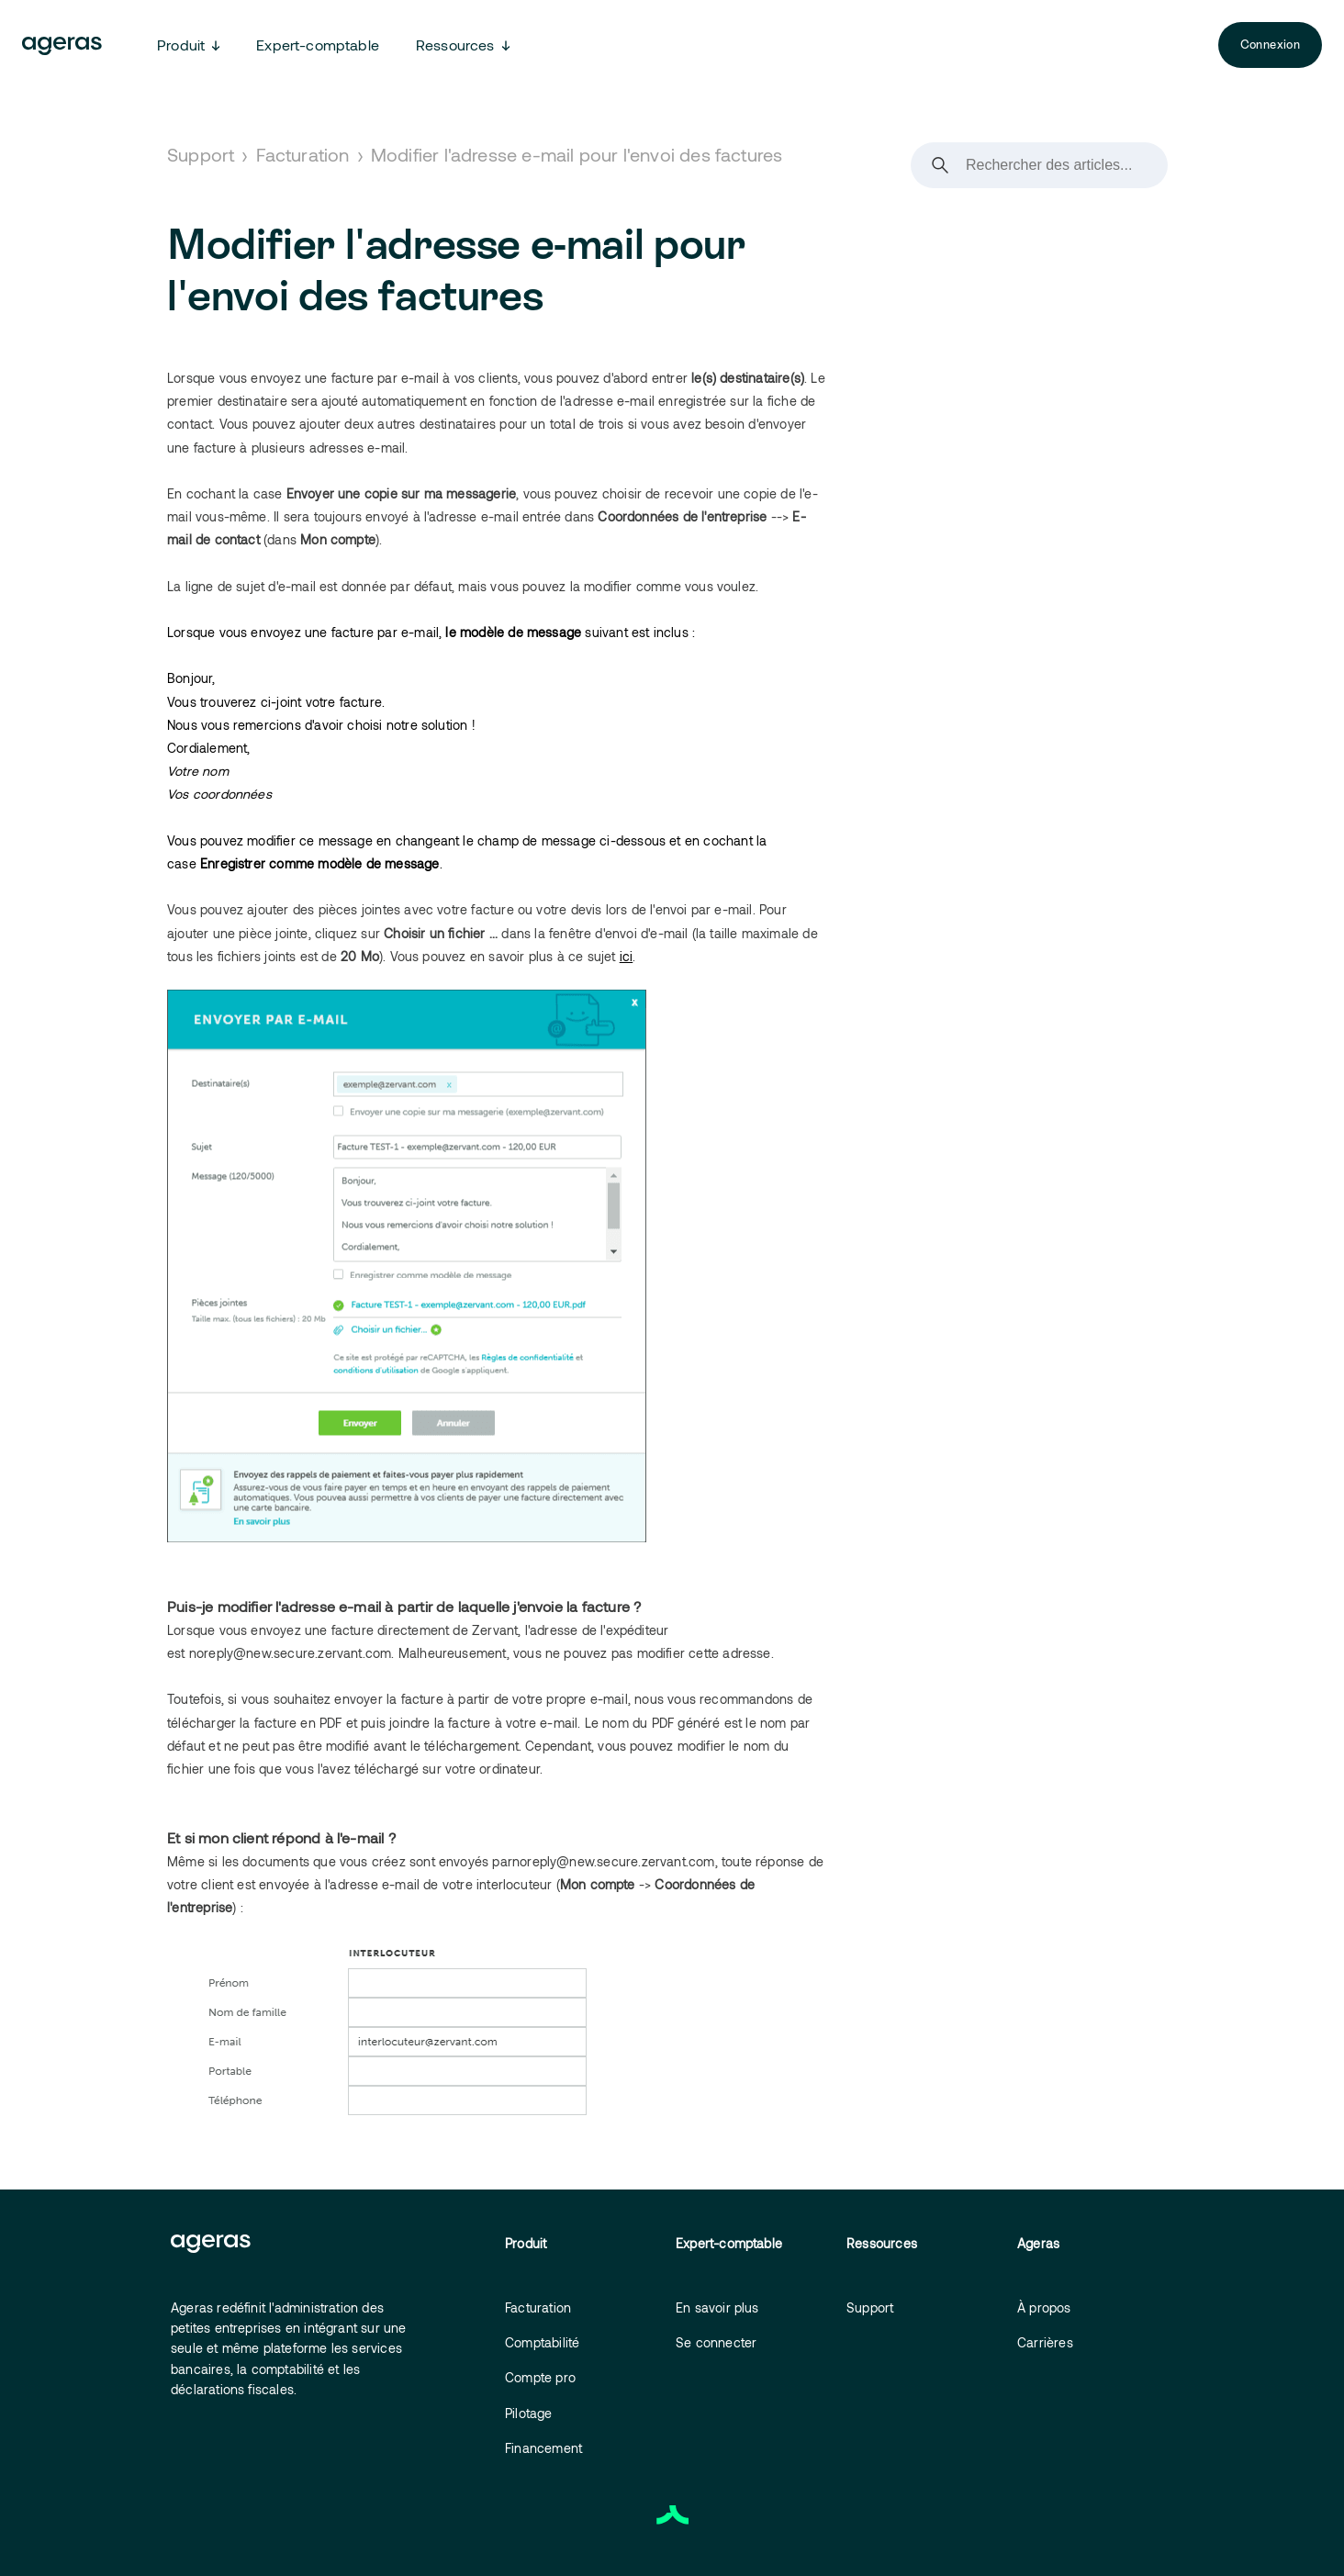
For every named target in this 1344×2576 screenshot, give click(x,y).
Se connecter (716, 2342)
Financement (543, 2448)
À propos (1044, 2307)
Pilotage (529, 2413)
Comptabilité (542, 2342)
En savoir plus (717, 2307)
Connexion (1270, 44)
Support (200, 154)
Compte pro (540, 2377)
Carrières (1045, 2342)
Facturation (303, 154)
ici (626, 956)
